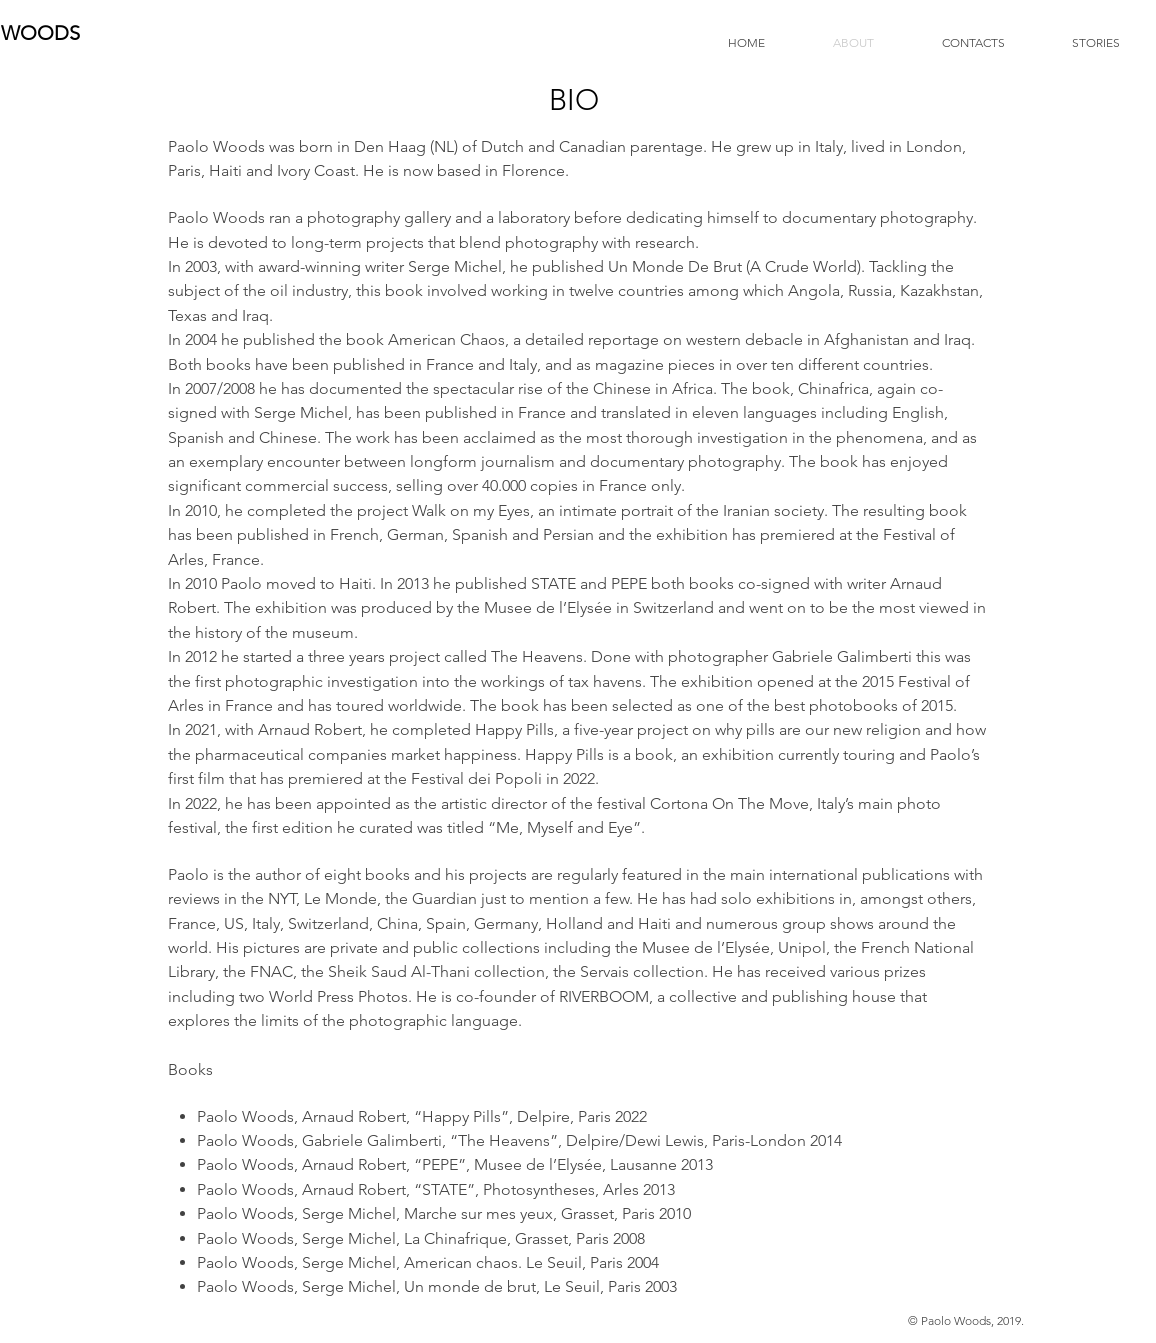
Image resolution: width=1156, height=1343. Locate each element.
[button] (1077, 43)
